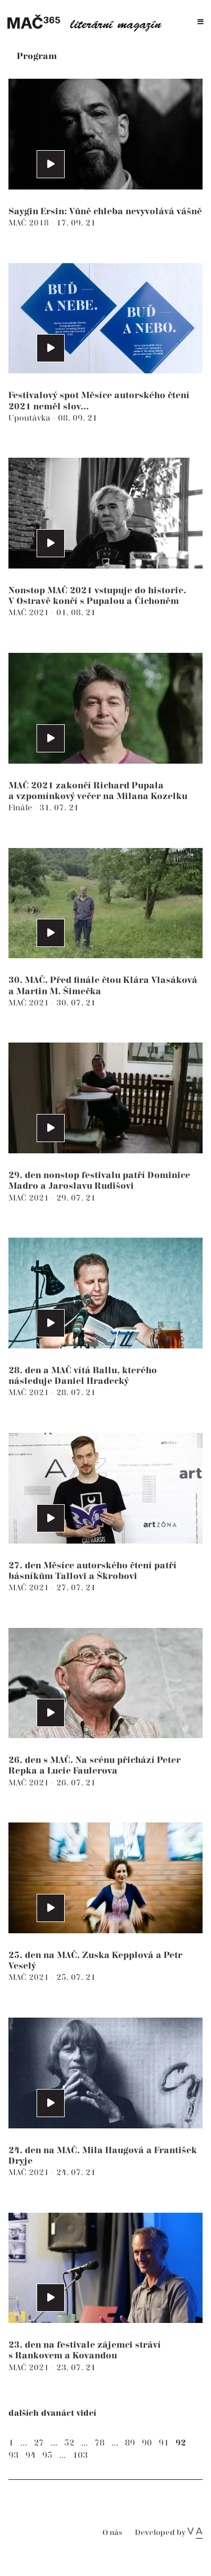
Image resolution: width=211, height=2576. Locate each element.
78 (100, 2443)
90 (147, 2443)
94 (30, 2455)
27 (39, 2443)
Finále (21, 808)
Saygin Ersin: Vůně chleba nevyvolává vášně (105, 211)
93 (13, 2455)
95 (47, 2455)
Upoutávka (30, 418)
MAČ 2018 (29, 223)
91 (164, 2443)
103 (80, 2455)
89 (130, 2443)
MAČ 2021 (29, 612)
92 (181, 2443)
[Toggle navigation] (200, 22)
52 (69, 2443)
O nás (112, 2533)
